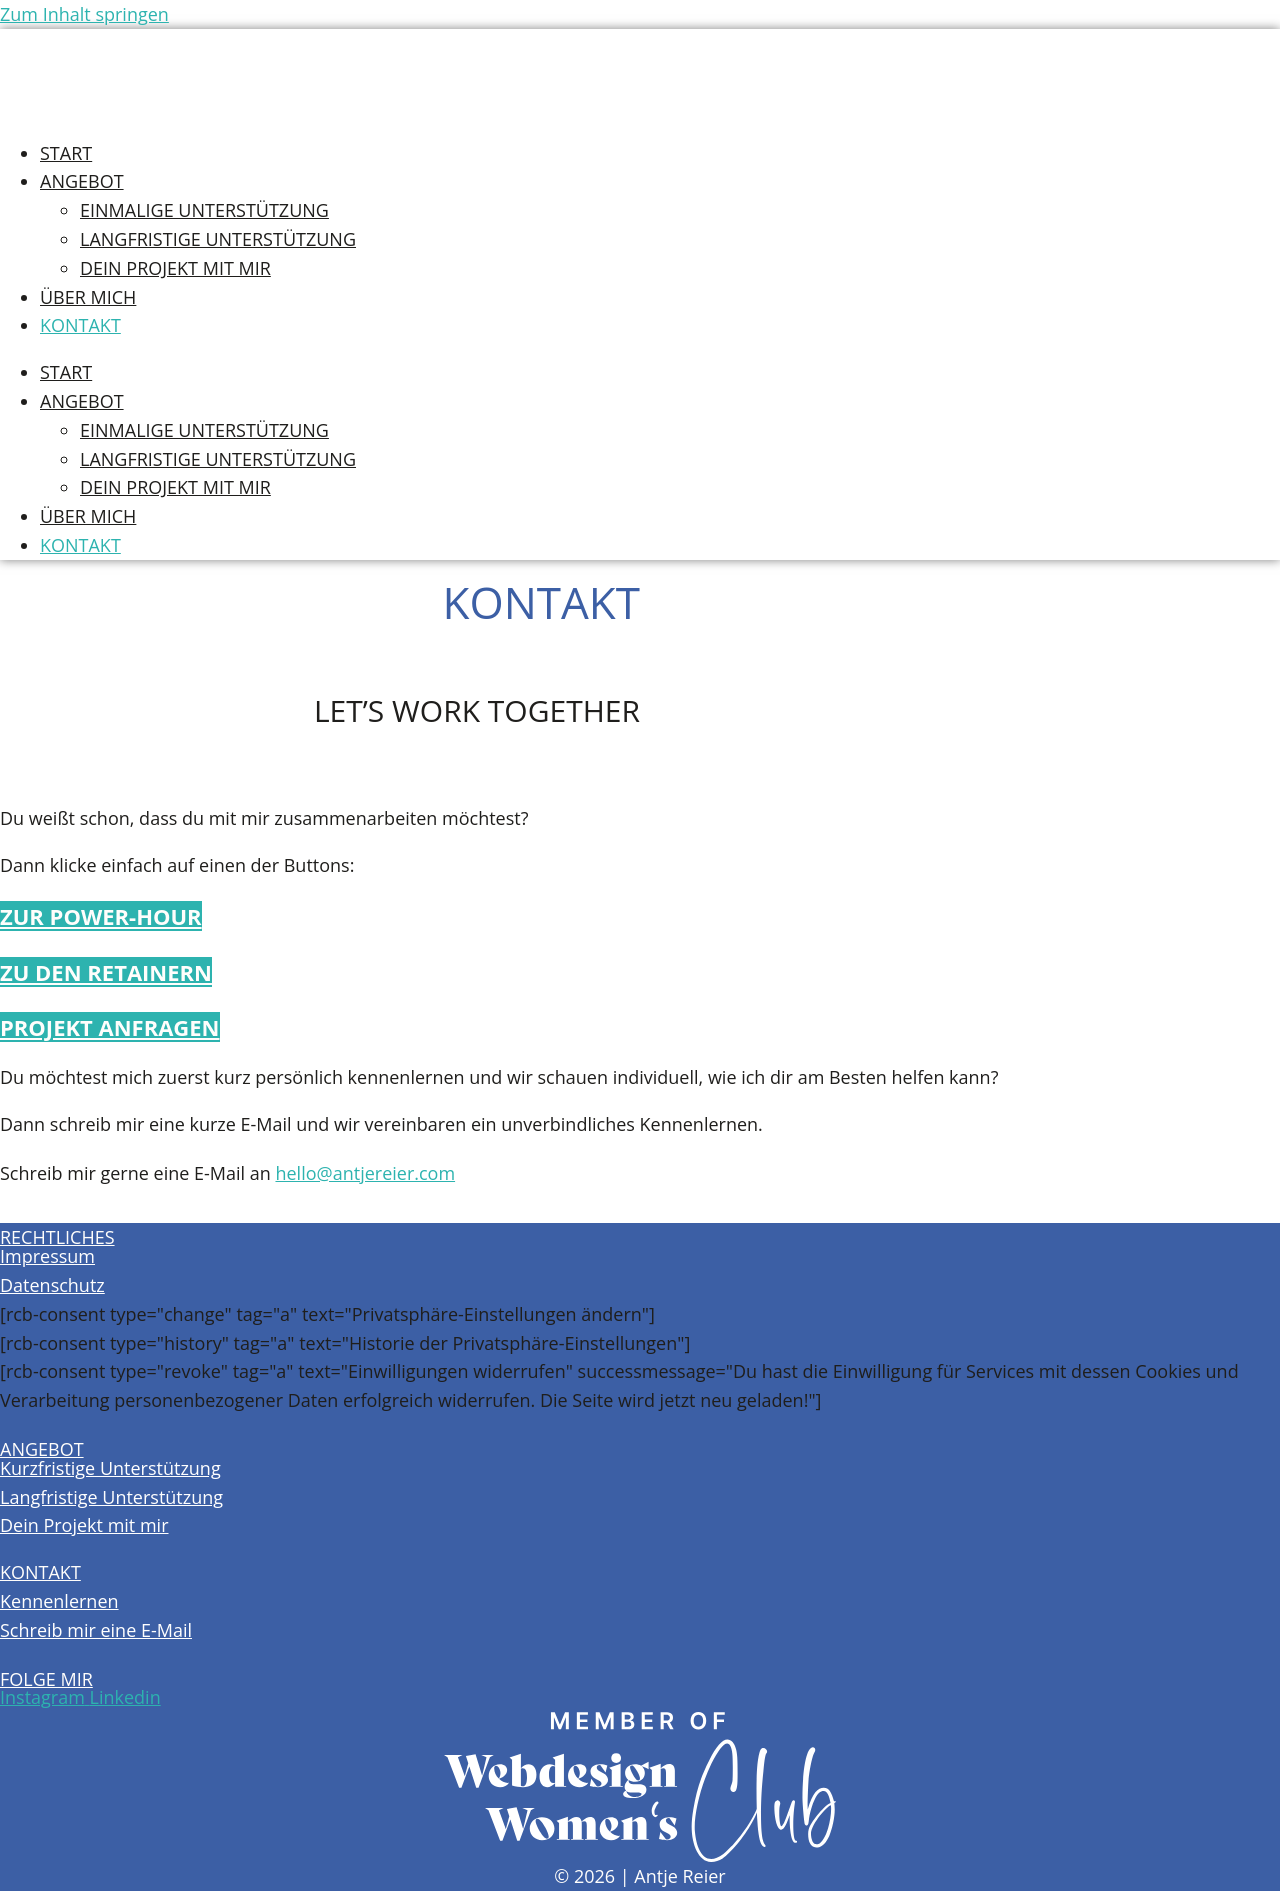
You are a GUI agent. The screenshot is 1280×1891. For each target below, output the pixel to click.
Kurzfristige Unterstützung (110, 1468)
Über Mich (88, 297)
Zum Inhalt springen (84, 14)
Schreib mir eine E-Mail (96, 1630)
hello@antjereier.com (365, 1173)
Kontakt (80, 325)
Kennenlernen (59, 1601)
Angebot (82, 181)
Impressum (47, 1256)
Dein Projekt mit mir (175, 268)
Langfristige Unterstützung (218, 239)
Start (66, 153)
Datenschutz (52, 1285)
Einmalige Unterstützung (204, 210)
